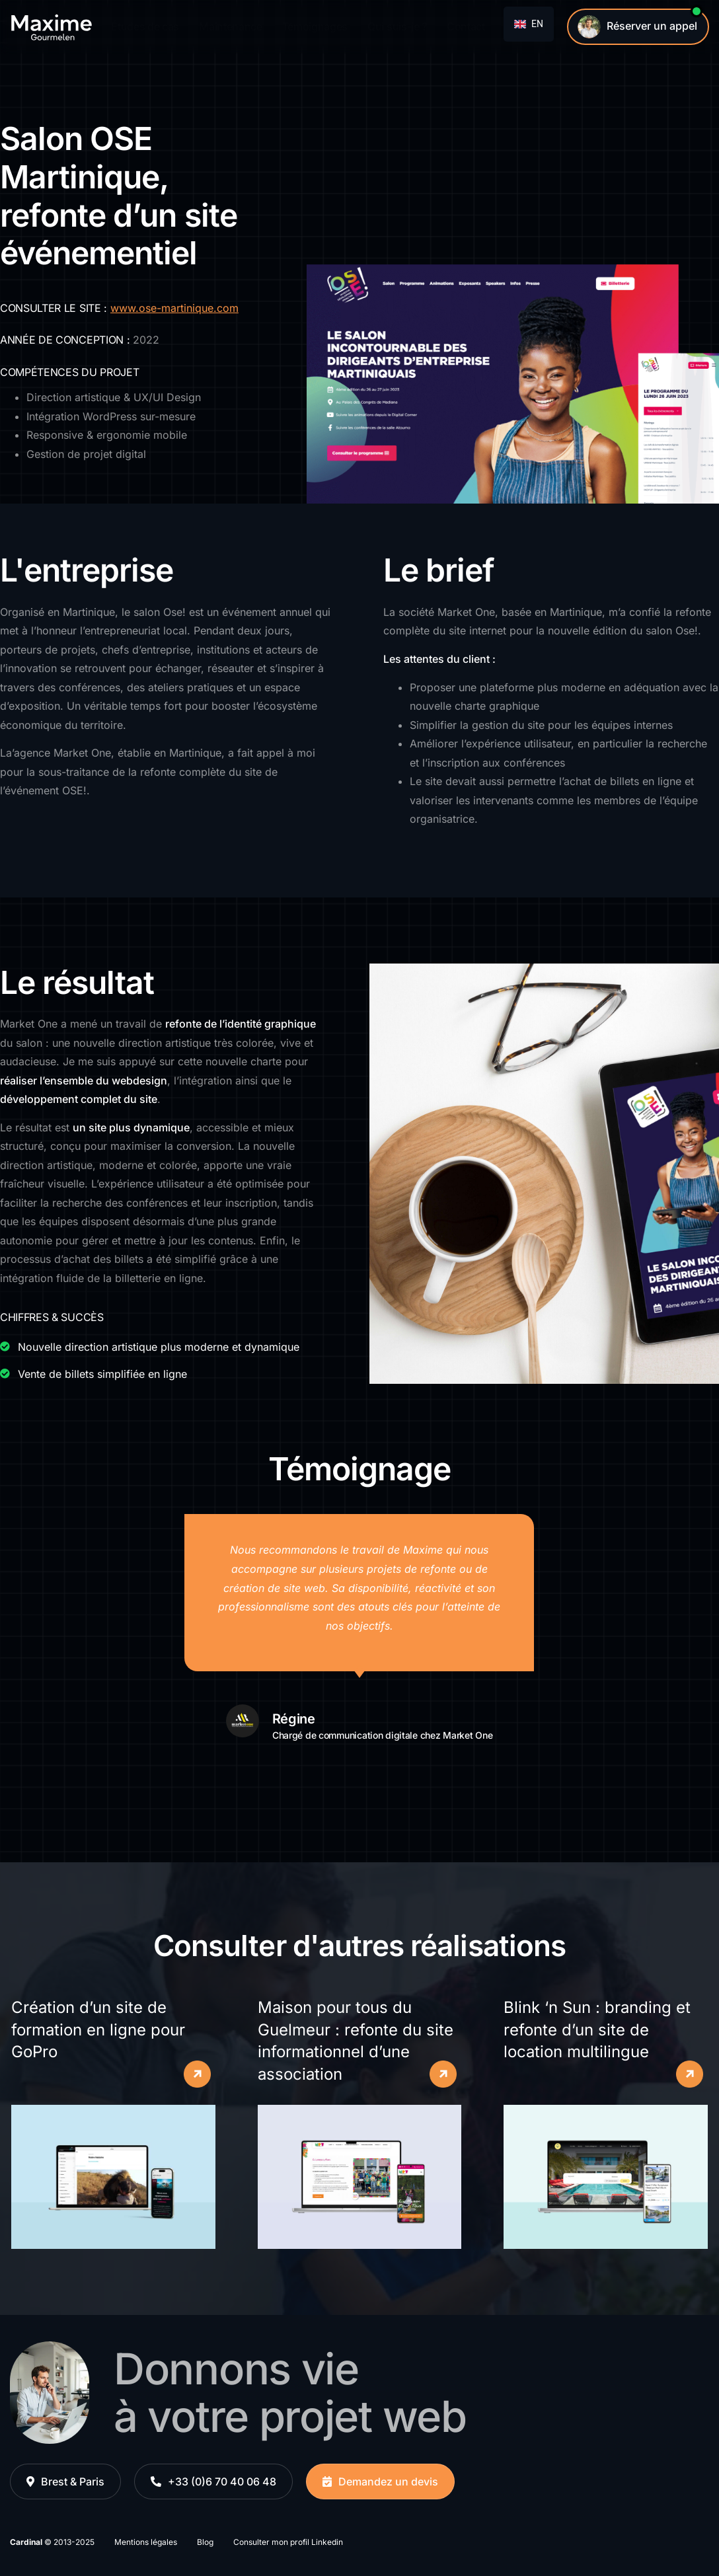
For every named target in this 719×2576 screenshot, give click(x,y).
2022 (146, 339)
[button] (65, 2482)
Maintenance (230, 26)
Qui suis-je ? (397, 26)
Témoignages (315, 26)
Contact (466, 26)
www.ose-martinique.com (174, 308)
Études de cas (145, 26)
